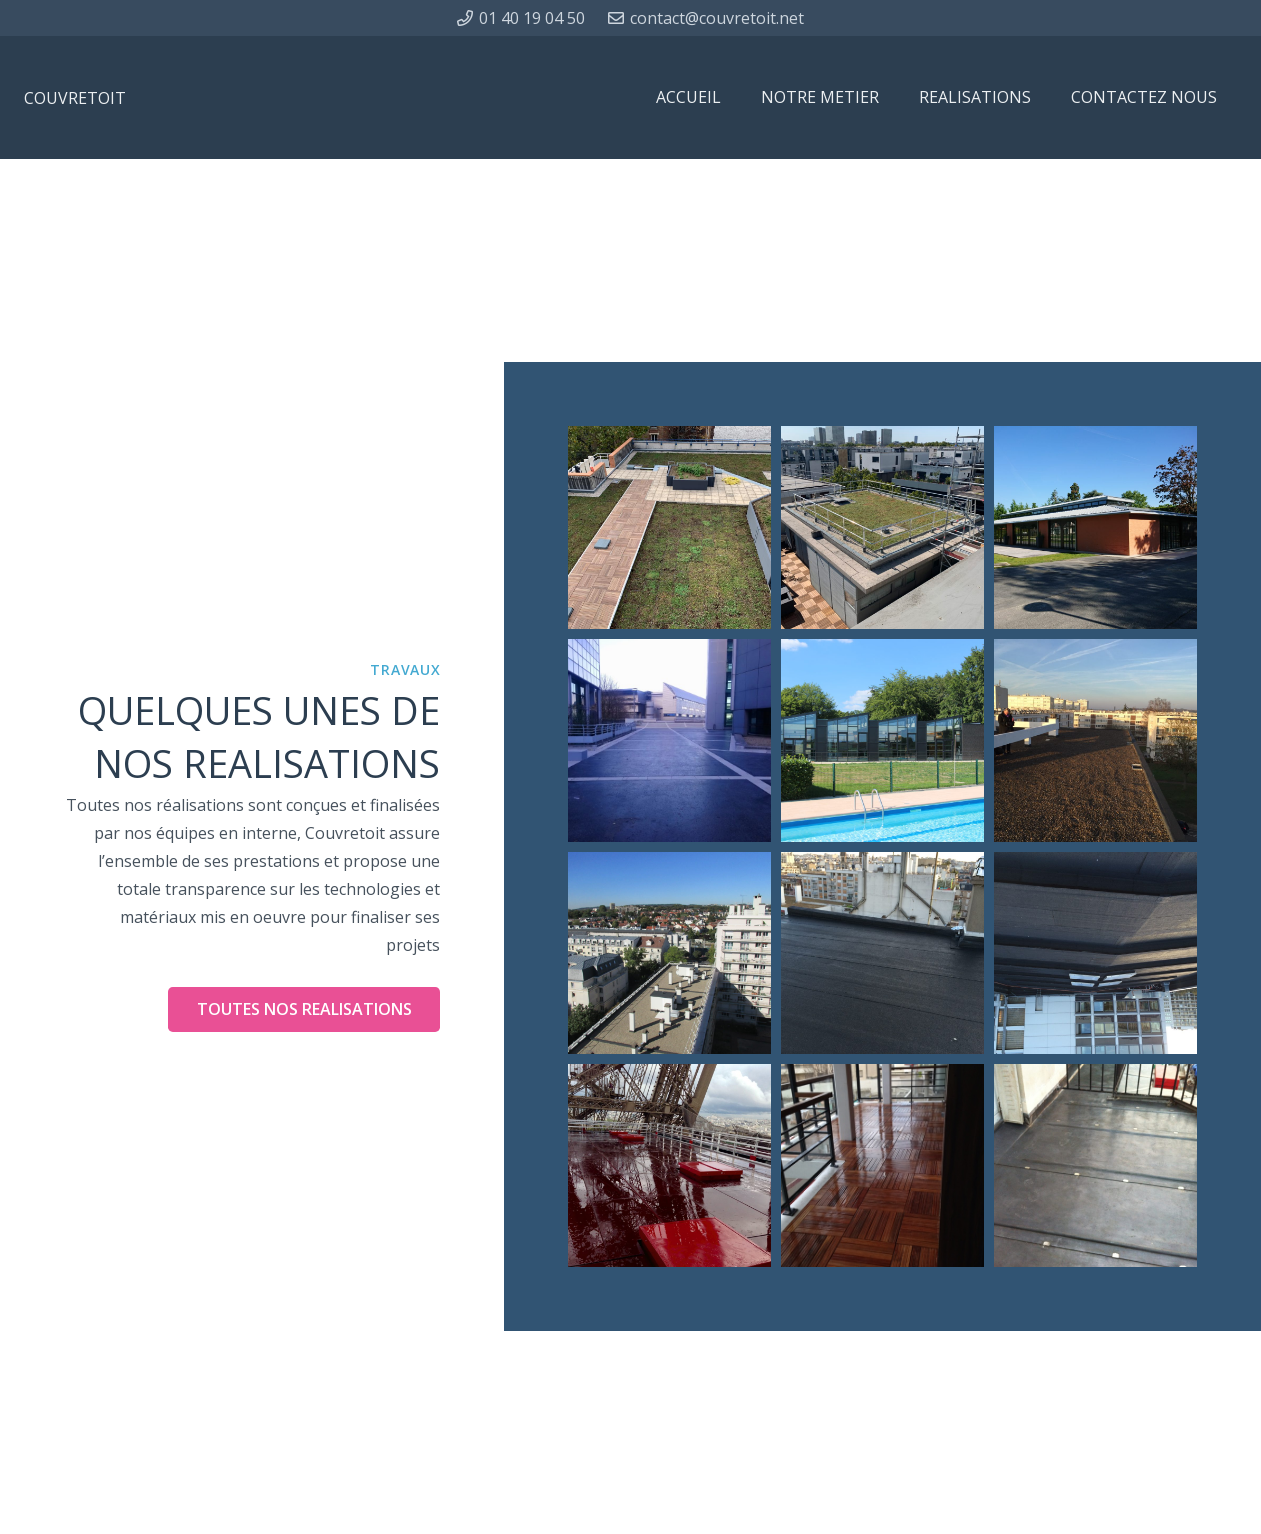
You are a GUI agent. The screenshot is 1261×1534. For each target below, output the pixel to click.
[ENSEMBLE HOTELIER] (1095, 527)
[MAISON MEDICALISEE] (669, 527)
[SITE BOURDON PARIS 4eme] (1095, 953)
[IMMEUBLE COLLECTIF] (882, 527)
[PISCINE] (882, 740)
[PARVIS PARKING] (669, 740)
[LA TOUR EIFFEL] (669, 1165)
